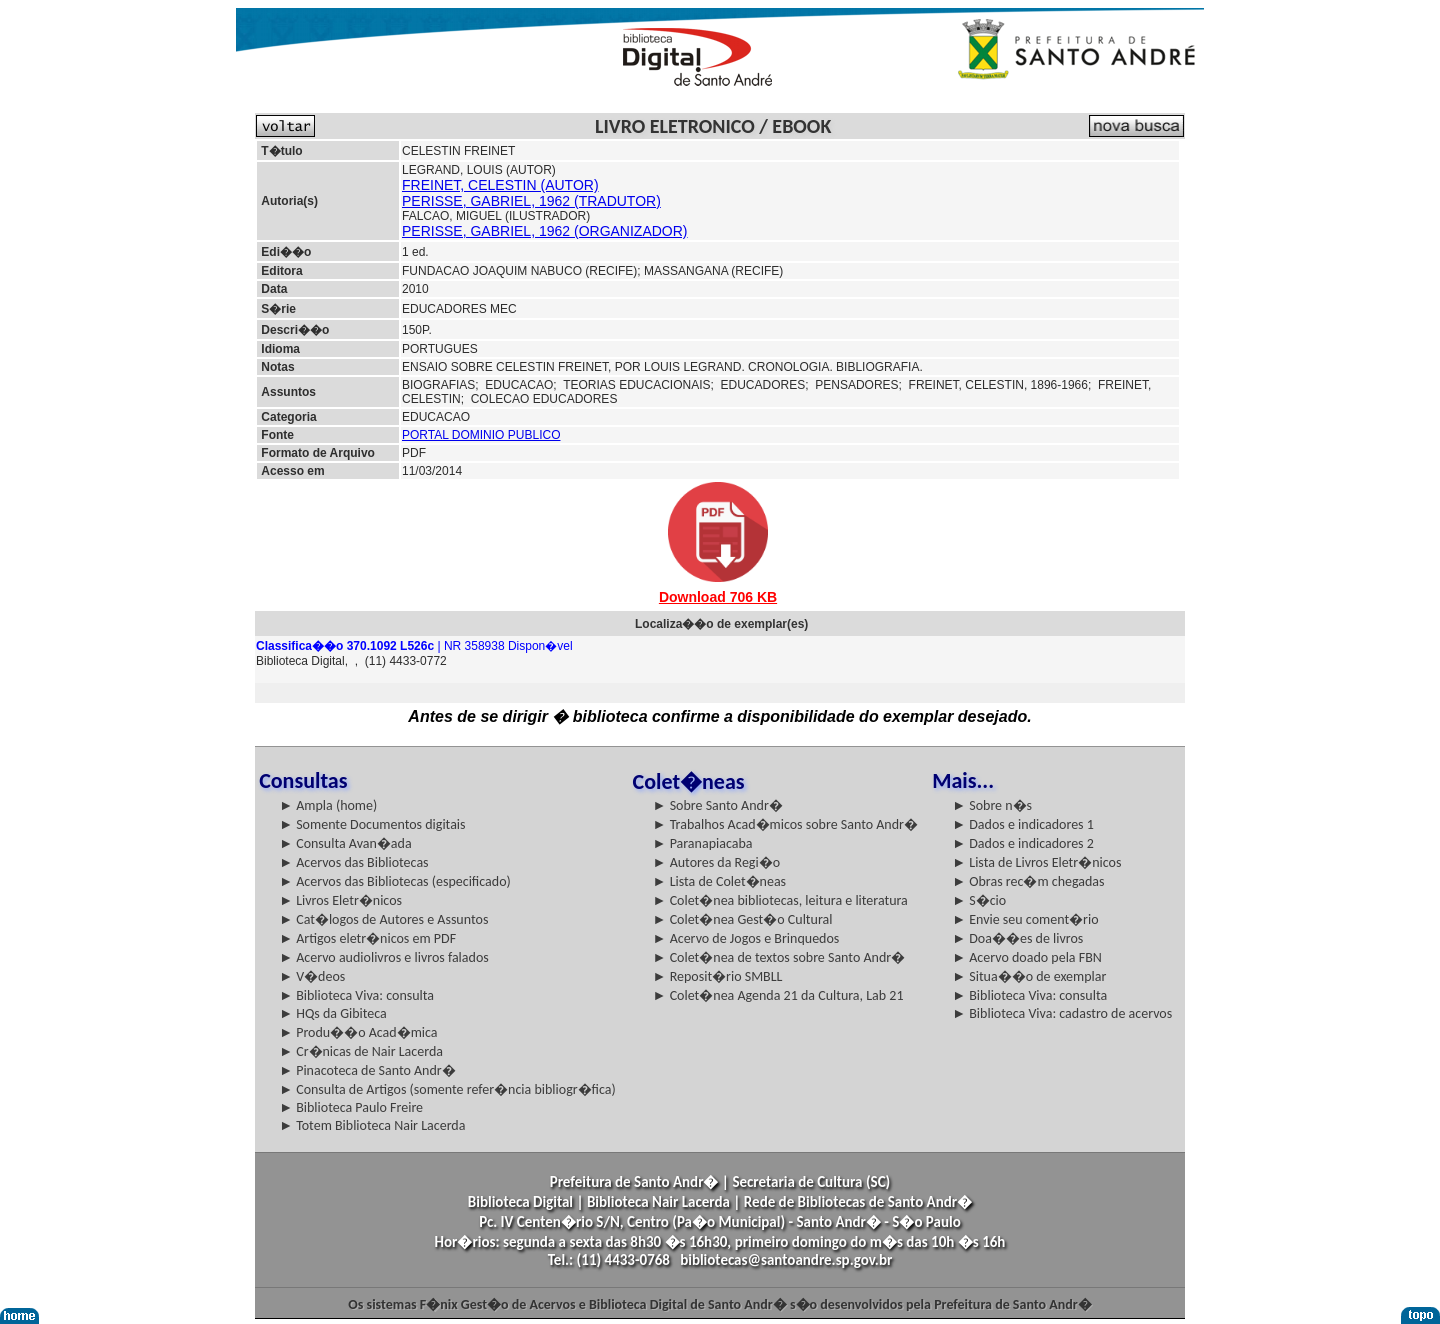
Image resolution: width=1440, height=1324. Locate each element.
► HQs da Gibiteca (333, 1013)
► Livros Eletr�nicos (340, 900)
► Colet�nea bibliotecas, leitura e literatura (780, 900)
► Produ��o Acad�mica (358, 1032)
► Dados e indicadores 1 (1023, 824)
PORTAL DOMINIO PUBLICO (481, 435)
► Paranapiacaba (703, 843)
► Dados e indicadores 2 (1023, 843)
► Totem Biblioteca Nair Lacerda (372, 1125)
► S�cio (979, 900)
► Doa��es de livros (1017, 938)
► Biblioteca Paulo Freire (351, 1107)
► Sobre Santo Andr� (718, 805)
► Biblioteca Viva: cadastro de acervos (1062, 1013)
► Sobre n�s (992, 805)
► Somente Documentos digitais (372, 824)
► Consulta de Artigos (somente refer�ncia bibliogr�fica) (447, 1089)
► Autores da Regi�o (716, 862)
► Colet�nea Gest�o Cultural (743, 919)
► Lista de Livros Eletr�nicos (1036, 862)
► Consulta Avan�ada (345, 843)
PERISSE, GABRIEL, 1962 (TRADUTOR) (531, 201)
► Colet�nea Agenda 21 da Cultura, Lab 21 (778, 995)
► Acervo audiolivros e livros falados (384, 957)
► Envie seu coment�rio (1025, 919)
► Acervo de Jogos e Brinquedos (746, 938)
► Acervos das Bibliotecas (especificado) (395, 881)
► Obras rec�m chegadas (1028, 881)
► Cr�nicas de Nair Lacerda (361, 1051)
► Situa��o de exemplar (1029, 976)
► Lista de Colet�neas (719, 881)
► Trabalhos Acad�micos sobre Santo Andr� (785, 824)
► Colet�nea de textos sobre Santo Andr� (779, 957)
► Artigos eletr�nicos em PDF (367, 938)
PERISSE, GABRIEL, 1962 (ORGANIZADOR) (545, 231)
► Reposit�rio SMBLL (718, 976)
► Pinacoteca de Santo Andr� (367, 1070)
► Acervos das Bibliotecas (353, 862)
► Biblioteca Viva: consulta (356, 995)
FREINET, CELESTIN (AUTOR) (500, 185)
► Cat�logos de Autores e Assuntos (383, 919)
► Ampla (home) (328, 805)
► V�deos (312, 976)
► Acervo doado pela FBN (1027, 957)
